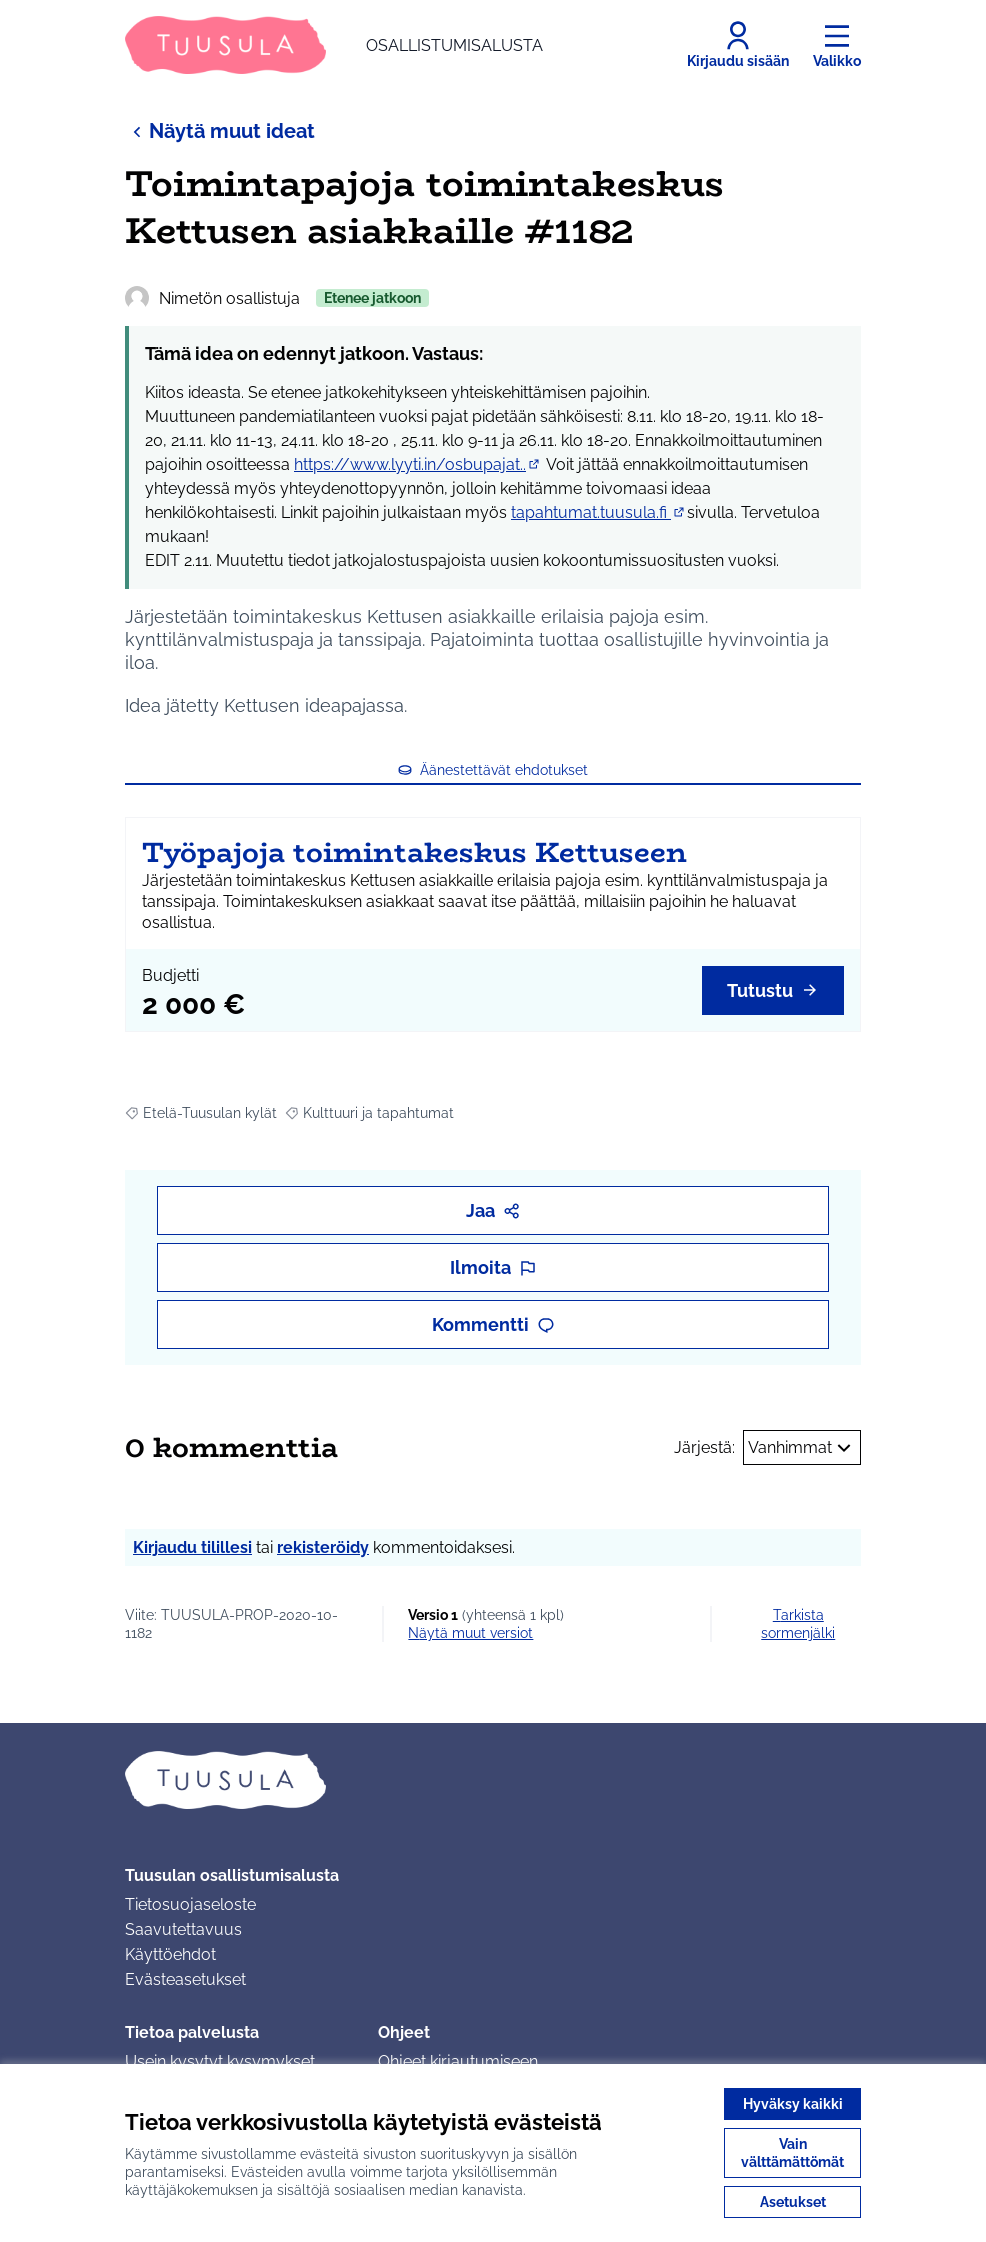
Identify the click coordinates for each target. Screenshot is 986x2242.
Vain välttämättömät (792, 2153)
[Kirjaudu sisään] (738, 45)
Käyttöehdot (170, 1954)
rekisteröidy (323, 1547)
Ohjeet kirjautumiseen (458, 2061)
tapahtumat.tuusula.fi (599, 512)
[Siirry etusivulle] (334, 45)
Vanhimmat (802, 1448)
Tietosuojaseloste (190, 1904)
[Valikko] (837, 45)
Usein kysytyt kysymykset (220, 2061)
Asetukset (793, 2202)
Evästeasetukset (185, 1979)
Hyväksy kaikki (793, 2104)
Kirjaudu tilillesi (192, 1547)
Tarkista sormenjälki (798, 1624)
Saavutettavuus (183, 1929)
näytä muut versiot (470, 1633)
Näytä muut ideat (220, 130)
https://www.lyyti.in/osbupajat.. (418, 464)
